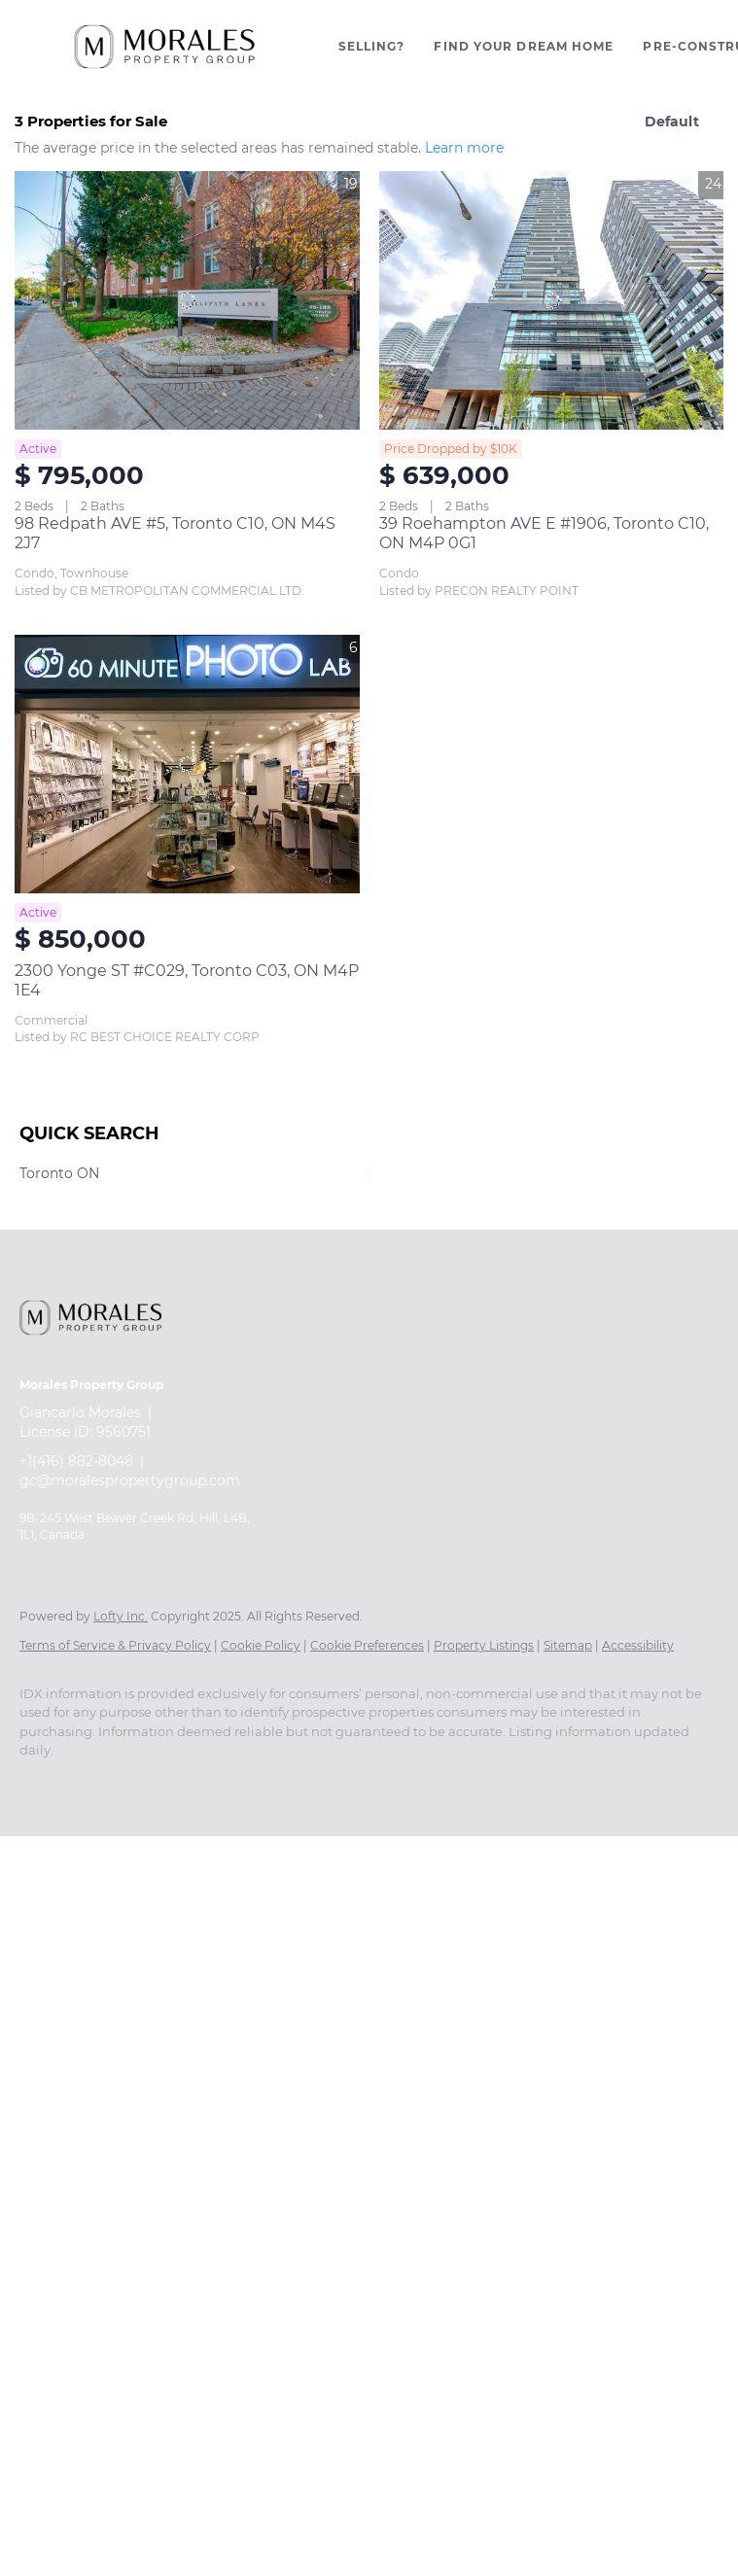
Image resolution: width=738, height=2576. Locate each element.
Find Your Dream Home (524, 46)
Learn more (464, 148)
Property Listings (484, 1645)
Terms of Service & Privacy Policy (115, 1645)
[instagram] (99, 1783)
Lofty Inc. (120, 1616)
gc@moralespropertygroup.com (129, 1480)
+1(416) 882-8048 (76, 1461)
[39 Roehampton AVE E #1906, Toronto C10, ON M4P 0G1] (551, 300)
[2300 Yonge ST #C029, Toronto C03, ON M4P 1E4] (187, 764)
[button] (164, 47)
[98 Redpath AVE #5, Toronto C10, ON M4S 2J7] (187, 300)
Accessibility (638, 1645)
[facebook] (42, 1783)
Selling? (371, 46)
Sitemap (568, 1645)
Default (672, 121)
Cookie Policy (260, 1645)
